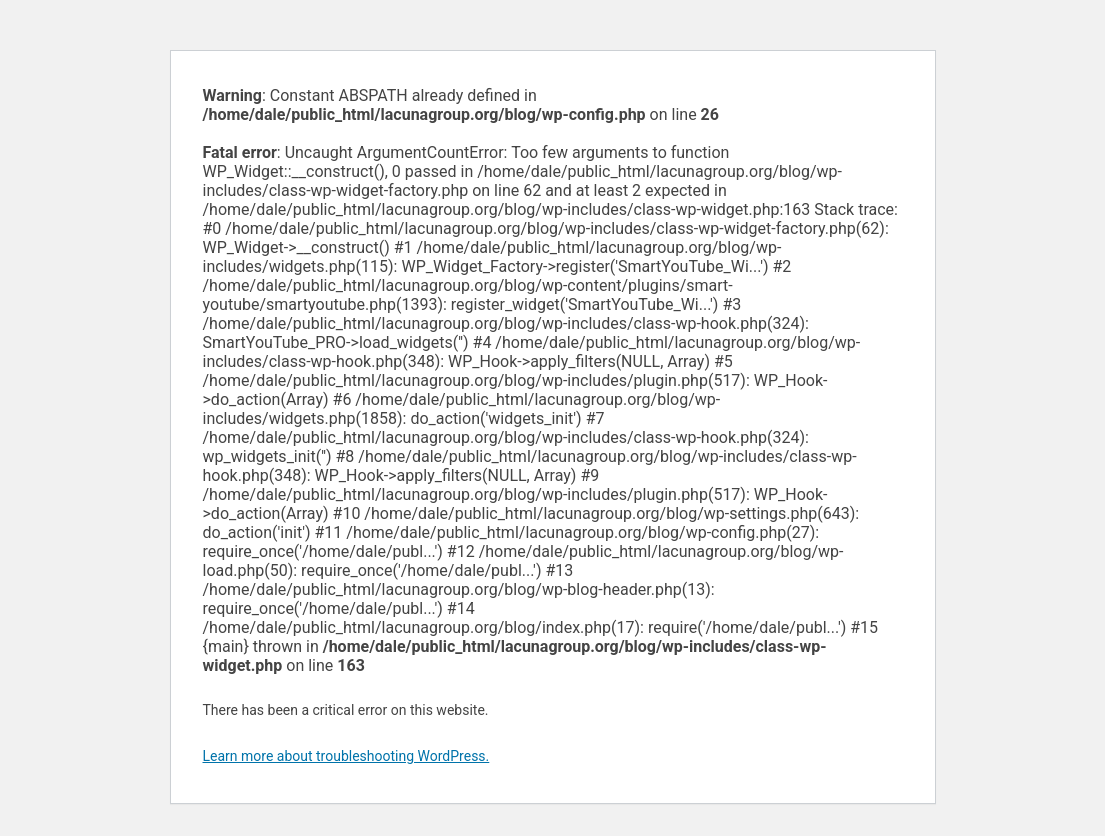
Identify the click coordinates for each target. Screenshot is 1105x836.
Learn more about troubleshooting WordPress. (346, 756)
